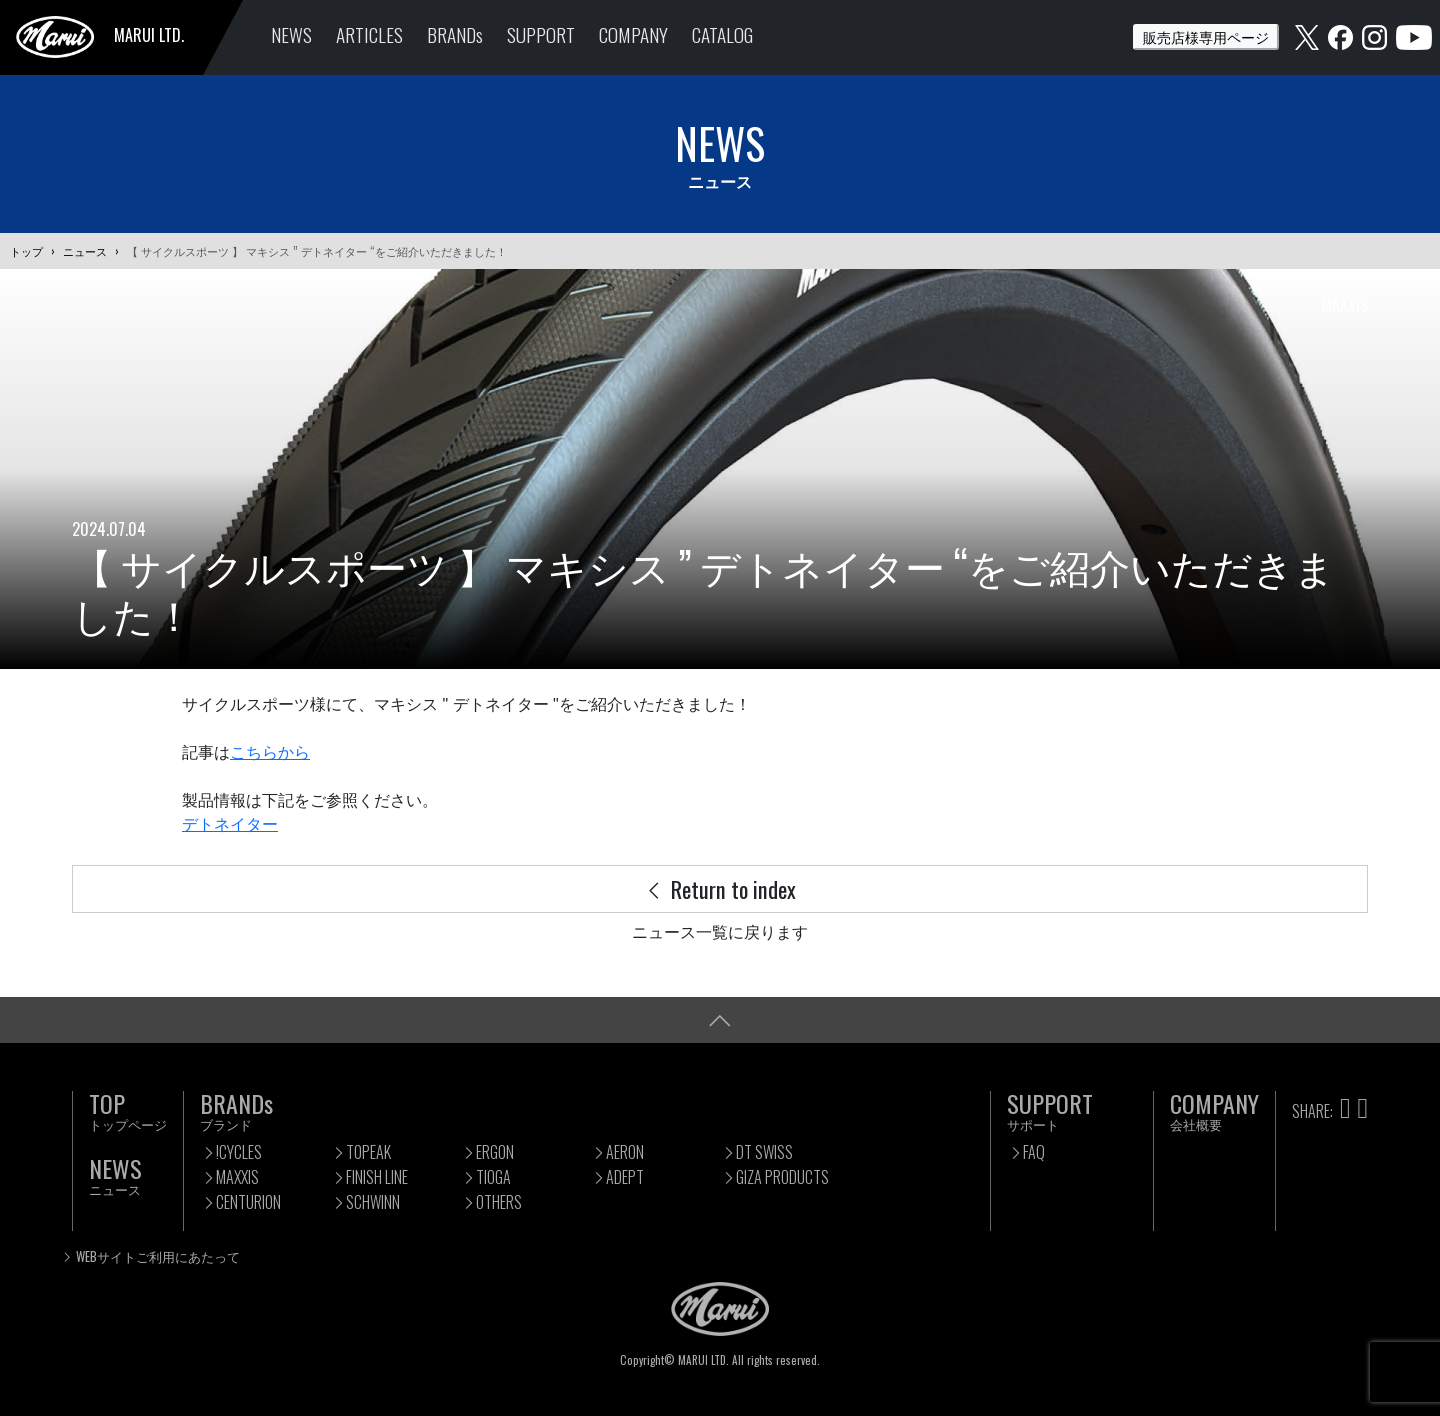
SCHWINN (373, 1202)
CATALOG (722, 34)
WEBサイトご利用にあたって (158, 1256)
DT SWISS (764, 1152)
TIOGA (493, 1177)
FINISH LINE (377, 1177)
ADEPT (625, 1177)
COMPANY (633, 34)
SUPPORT (541, 34)
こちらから (270, 752)
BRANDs (455, 34)
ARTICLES (369, 34)
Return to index (720, 888)
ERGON (495, 1152)
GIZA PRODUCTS (782, 1177)
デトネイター (230, 824)
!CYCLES (239, 1152)
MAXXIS (237, 1177)
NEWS (291, 34)
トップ (26, 251)
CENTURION (248, 1202)
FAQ (1034, 1152)
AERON (625, 1152)
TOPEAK (368, 1152)
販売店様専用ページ (1206, 36)
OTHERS (499, 1202)
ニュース (85, 251)
